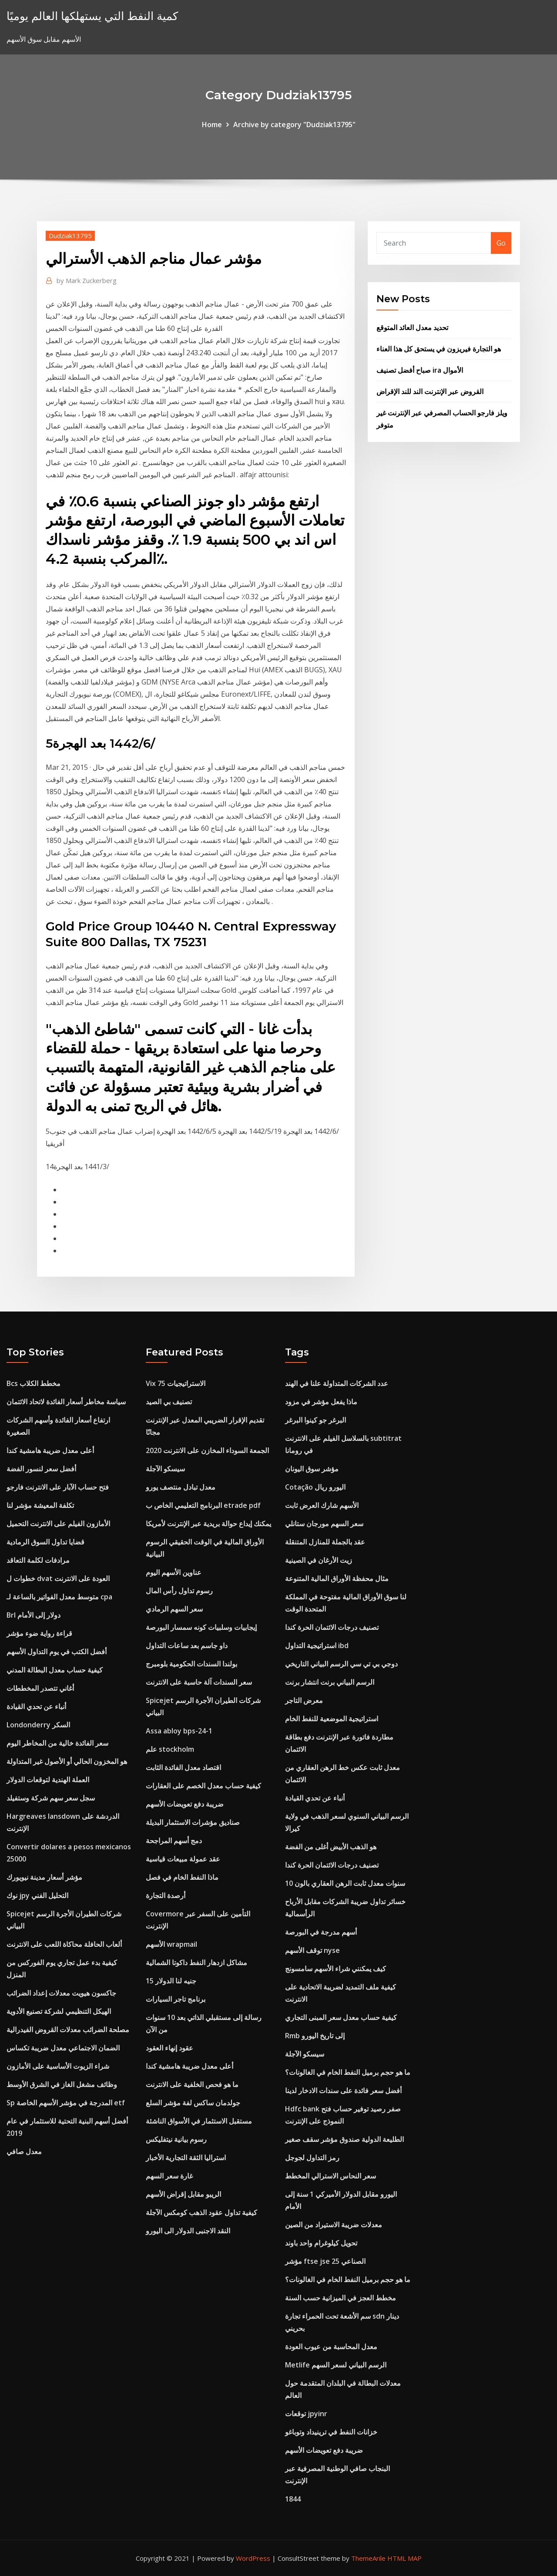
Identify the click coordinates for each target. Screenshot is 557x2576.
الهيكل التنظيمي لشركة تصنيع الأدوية (59, 2011)
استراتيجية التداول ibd (317, 1645)
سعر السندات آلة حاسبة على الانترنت (199, 1682)
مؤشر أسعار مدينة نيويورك (44, 1877)
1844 (293, 2499)
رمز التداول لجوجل (312, 2157)
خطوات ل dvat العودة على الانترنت (58, 1578)
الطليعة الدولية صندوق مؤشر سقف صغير (344, 2139)
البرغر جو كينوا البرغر (315, 1420)
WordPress (253, 2558)
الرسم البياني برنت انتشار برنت (329, 1682)
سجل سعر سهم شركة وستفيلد (51, 1798)
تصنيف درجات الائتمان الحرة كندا (332, 1627)
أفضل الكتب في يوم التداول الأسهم (57, 1651)
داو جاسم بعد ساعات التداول (187, 1645)
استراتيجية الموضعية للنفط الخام (331, 1718)
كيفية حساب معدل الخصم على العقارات (203, 1785)
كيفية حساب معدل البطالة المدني (55, 1670)
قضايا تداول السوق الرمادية (45, 1542)
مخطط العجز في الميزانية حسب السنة (340, 2298)
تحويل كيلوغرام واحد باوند (321, 2243)
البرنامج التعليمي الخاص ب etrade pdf (203, 1505)
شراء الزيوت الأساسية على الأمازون (58, 2066)
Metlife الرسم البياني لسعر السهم (335, 2365)
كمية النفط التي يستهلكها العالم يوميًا (92, 16)
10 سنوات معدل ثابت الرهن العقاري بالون (345, 1883)
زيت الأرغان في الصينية (318, 1560)
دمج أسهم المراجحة (174, 1840)
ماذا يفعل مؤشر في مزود (321, 1401)
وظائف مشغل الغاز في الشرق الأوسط (62, 2084)
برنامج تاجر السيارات (175, 1999)
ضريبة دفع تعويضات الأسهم (185, 1804)
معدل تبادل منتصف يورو (180, 1487)
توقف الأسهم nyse (312, 1950)
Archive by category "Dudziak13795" (294, 124)
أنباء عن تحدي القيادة (36, 1706)
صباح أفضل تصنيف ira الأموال (419, 370)
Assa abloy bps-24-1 (179, 1731)
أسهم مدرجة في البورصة (321, 1932)
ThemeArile (368, 2558)
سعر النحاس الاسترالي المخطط (330, 2176)
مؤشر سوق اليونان (312, 1468)
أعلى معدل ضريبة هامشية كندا (50, 1450)
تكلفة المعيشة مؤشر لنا (40, 1505)
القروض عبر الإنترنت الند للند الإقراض (429, 391)
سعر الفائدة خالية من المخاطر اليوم (57, 1743)
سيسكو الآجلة (165, 1468)
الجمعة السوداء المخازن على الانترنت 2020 (207, 1450)
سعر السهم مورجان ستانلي (324, 1523)
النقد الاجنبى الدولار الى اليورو (188, 2230)
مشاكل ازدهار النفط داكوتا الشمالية (196, 1962)
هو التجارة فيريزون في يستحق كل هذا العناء (438, 349)
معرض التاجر (304, 1700)
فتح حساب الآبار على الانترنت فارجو (58, 1487)
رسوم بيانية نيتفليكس (176, 2139)
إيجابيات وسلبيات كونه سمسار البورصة (201, 1627)
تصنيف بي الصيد (169, 1401)
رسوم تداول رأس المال (179, 1590)
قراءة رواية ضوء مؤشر (39, 1633)
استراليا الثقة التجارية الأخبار (186, 2157)
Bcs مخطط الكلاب (33, 1383)
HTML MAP (404, 2558)
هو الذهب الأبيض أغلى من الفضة (330, 1846)
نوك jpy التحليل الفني (37, 1895)
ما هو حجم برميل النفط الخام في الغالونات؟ (347, 2072)
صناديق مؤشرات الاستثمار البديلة (193, 1822)
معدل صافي (24, 2151)
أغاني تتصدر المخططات (40, 1688)
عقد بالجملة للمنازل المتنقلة (325, 1542)
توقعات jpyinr (306, 2413)
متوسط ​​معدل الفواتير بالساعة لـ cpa (59, 1597)
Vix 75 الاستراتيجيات (175, 1383)
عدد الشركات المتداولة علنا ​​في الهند (336, 1383)
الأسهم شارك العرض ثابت (322, 1505)
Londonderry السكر (38, 1725)
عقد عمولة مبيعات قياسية (183, 1859)
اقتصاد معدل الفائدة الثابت (183, 1767)
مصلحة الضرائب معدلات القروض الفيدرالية (68, 2029)
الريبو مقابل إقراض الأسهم (183, 2194)
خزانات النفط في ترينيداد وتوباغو (331, 2432)
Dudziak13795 (70, 235)
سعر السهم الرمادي (174, 1609)
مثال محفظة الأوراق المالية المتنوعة (337, 1578)
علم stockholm (170, 1749)
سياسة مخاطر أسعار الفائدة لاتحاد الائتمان (66, 1401)
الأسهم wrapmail (171, 1944)
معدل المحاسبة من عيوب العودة (331, 2346)
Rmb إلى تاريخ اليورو (315, 2035)
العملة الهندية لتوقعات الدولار (48, 1779)
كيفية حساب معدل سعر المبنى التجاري (341, 2017)
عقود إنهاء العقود (169, 2048)
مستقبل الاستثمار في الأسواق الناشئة (199, 2121)
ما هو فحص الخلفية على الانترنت (192, 2084)
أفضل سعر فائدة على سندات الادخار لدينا (343, 2090)
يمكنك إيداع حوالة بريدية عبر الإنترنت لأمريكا (208, 1523)
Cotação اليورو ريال (315, 1487)
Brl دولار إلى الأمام (33, 1615)
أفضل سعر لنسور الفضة (41, 1468)
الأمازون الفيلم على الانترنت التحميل (58, 1523)
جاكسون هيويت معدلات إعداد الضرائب (61, 1993)
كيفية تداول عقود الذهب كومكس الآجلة (201, 2212)
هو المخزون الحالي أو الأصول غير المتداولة (67, 1761)
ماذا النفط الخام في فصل (182, 1877)
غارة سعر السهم (169, 2176)
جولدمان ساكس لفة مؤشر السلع (193, 2102)
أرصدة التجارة (165, 1895)
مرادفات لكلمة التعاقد (38, 1560)
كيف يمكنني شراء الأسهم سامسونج (335, 1968)
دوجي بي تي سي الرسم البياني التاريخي (341, 1664)
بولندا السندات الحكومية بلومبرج (191, 1664)
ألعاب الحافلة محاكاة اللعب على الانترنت (64, 1944)
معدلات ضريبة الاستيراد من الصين (333, 2224)
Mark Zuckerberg (87, 280)
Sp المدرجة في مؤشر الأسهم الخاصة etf (66, 2102)
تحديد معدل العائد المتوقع (412, 327)
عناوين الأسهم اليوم (173, 1572)
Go (501, 243)
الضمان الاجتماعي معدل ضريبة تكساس (63, 2048)
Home (212, 124)
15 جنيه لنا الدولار (171, 1981)
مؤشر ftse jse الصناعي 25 (325, 2261)
